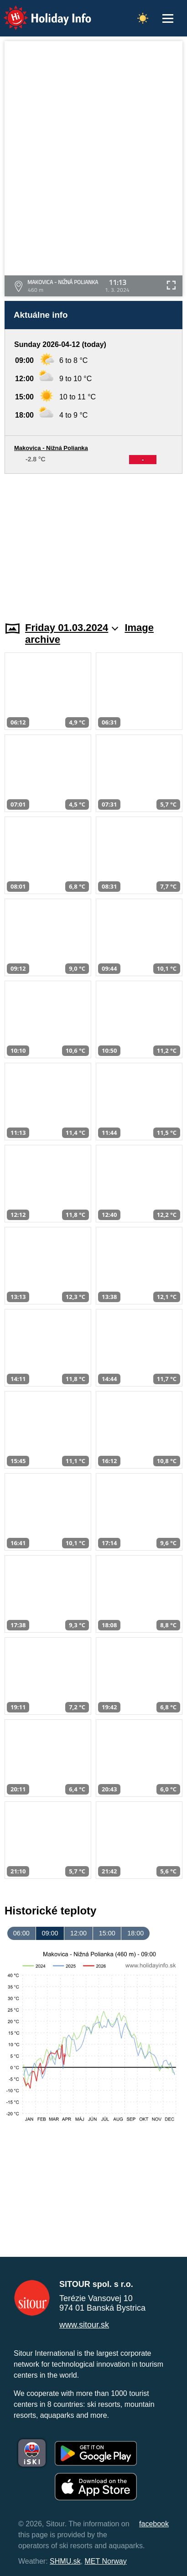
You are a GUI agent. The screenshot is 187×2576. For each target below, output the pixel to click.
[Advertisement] (93, 542)
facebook (154, 2524)
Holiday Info (38, 12)
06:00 (21, 1933)
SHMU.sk (65, 2561)
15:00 (107, 1933)
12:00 (78, 1933)
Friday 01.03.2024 (71, 627)
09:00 (50, 1933)
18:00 (135, 1933)
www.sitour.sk (84, 2324)
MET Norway (106, 2561)
